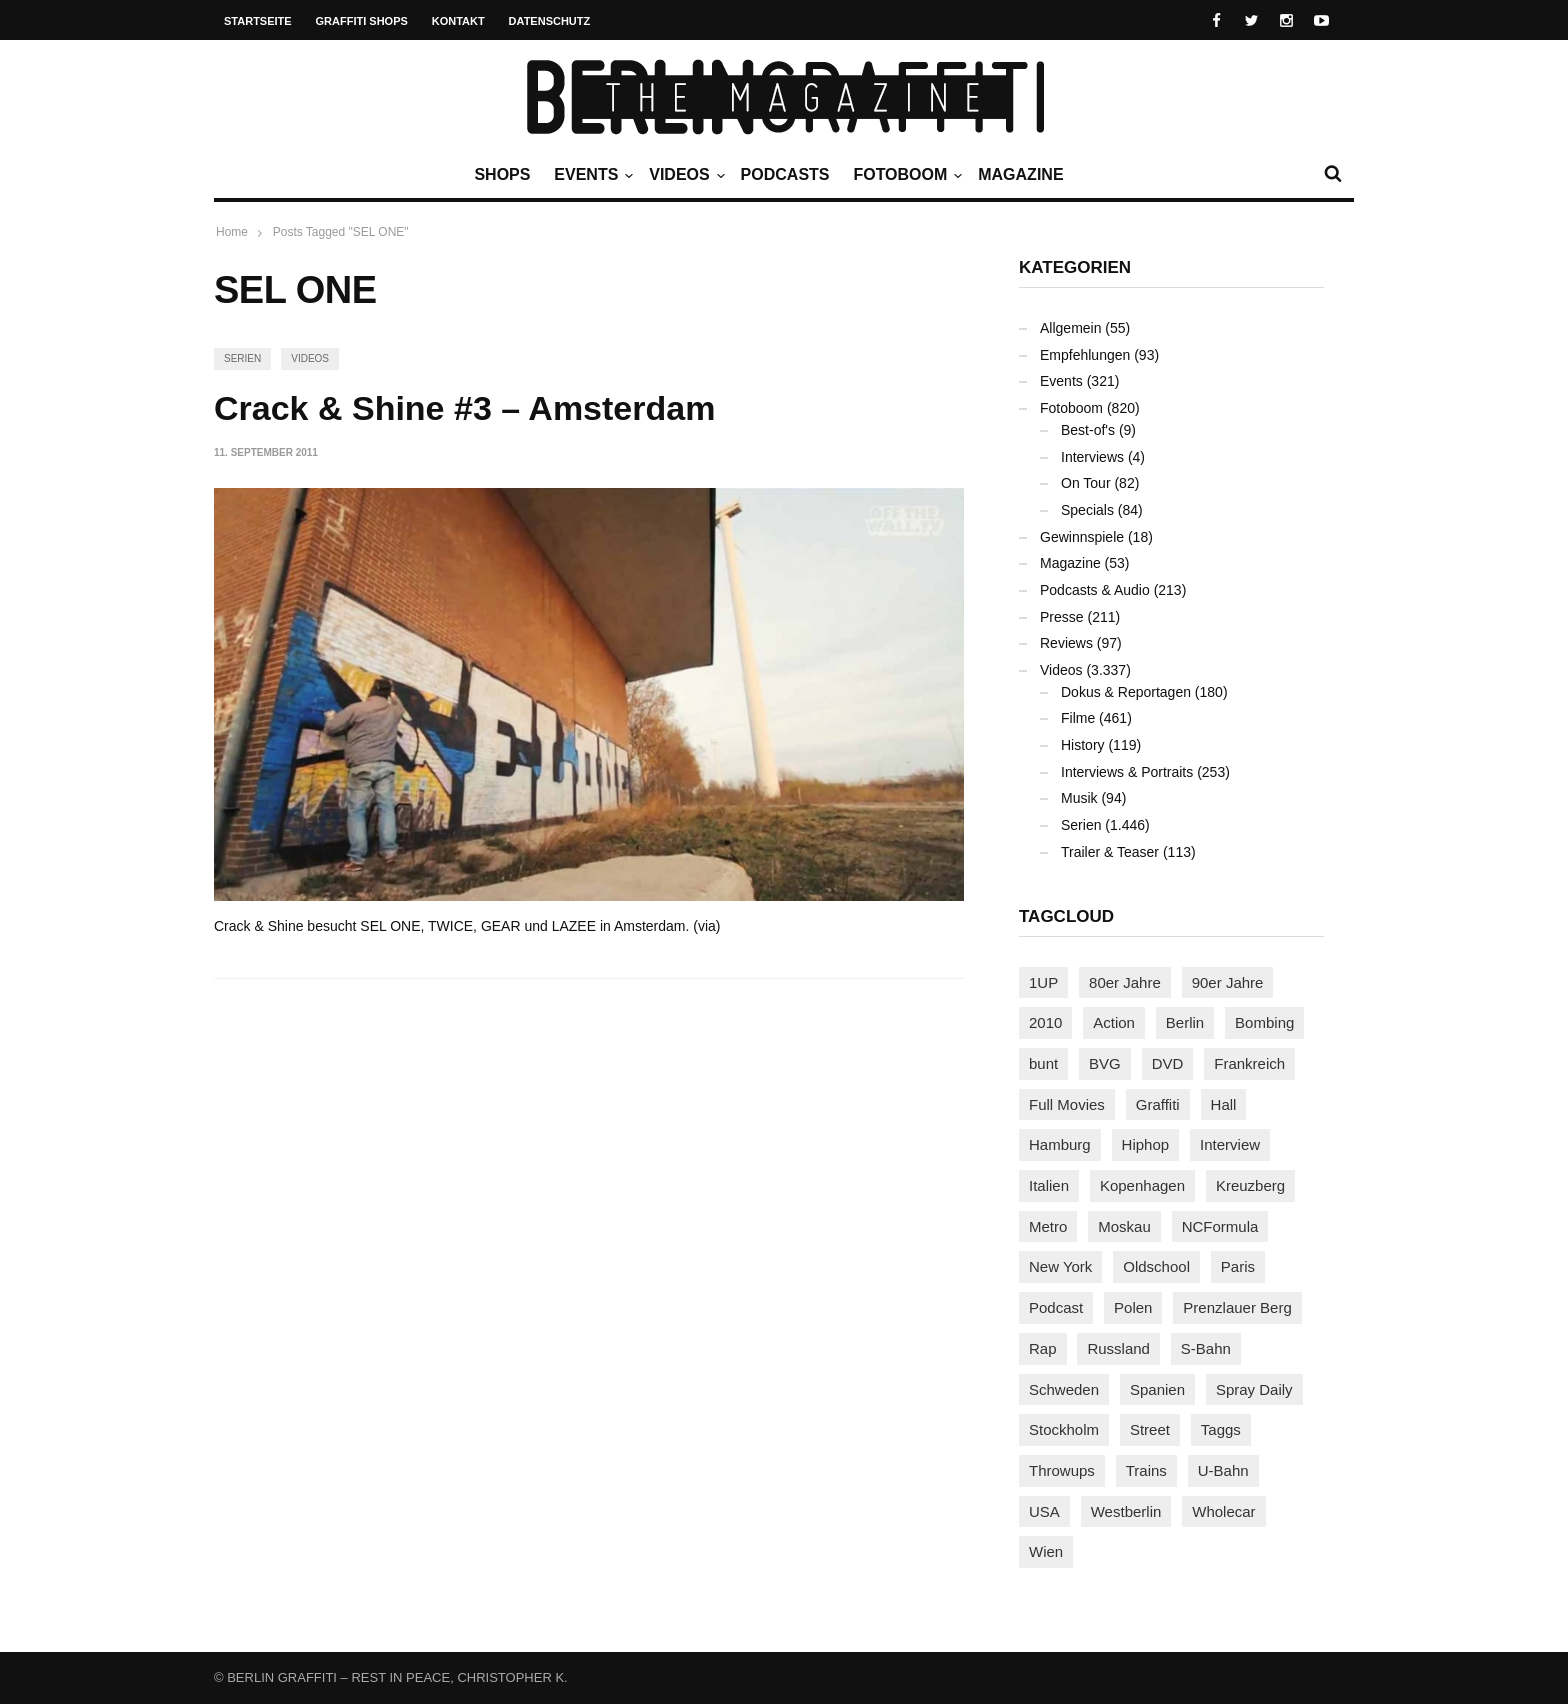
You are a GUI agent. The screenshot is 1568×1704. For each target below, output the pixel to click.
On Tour (1086, 483)
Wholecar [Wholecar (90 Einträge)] (1223, 1511)
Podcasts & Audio (1095, 590)
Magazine (1020, 174)
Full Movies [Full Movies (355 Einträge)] (1067, 1104)
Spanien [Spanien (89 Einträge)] (1157, 1389)
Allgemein (1070, 328)
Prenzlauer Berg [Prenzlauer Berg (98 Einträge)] (1237, 1307)
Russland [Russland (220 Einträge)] (1118, 1348)
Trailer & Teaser (1110, 852)
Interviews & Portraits (1127, 772)
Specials (1087, 510)
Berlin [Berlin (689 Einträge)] (1185, 1022)
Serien (242, 358)
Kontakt (458, 21)
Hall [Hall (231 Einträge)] (1224, 1104)
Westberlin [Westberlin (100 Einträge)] (1126, 1511)
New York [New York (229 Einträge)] (1060, 1266)
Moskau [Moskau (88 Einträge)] (1124, 1226)
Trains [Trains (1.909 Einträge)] (1146, 1470)
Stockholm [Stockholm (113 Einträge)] (1064, 1429)
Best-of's (1088, 430)
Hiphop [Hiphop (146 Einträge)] (1146, 1144)
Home (232, 232)
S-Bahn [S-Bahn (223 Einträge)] (1206, 1348)
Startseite (258, 21)
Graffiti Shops (362, 21)
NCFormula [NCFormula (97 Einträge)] (1220, 1226)
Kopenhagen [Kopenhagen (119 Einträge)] (1142, 1185)
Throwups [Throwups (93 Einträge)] (1062, 1470)
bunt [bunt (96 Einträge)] (1043, 1063)
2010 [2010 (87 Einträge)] (1045, 1022)
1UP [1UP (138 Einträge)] (1043, 982)
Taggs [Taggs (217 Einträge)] (1221, 1429)
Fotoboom (905, 175)
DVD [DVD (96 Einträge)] (1168, 1063)
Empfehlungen (1085, 355)
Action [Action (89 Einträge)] (1114, 1022)
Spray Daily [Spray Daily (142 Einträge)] (1254, 1389)
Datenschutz (550, 21)
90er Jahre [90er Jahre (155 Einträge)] (1228, 982)
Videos (684, 175)
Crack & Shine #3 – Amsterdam (464, 408)
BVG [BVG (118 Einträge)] (1105, 1063)
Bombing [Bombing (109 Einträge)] (1264, 1022)
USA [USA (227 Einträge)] (1044, 1511)
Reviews (1066, 643)
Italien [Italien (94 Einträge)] (1049, 1185)
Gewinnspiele (1082, 537)
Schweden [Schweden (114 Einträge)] (1064, 1389)
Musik (1079, 798)
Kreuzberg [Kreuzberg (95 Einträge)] (1250, 1185)
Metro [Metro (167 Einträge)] (1048, 1226)
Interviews (1092, 457)
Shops (502, 174)
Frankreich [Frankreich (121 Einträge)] (1249, 1063)
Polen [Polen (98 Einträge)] (1133, 1307)
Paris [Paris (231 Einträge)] (1238, 1266)
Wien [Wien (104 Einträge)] (1046, 1551)
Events (591, 175)
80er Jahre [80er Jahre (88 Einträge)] (1125, 982)
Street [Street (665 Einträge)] (1150, 1429)
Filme (1078, 718)
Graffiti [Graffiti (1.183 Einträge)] (1158, 1104)
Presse (1062, 617)
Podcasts (785, 174)
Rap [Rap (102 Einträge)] (1043, 1348)
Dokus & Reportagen (1126, 692)
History (1083, 745)
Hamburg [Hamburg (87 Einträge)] (1060, 1144)
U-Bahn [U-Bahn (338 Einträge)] (1223, 1470)
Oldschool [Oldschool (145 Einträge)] (1156, 1266)
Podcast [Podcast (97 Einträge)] (1056, 1307)
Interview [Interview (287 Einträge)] (1230, 1144)
